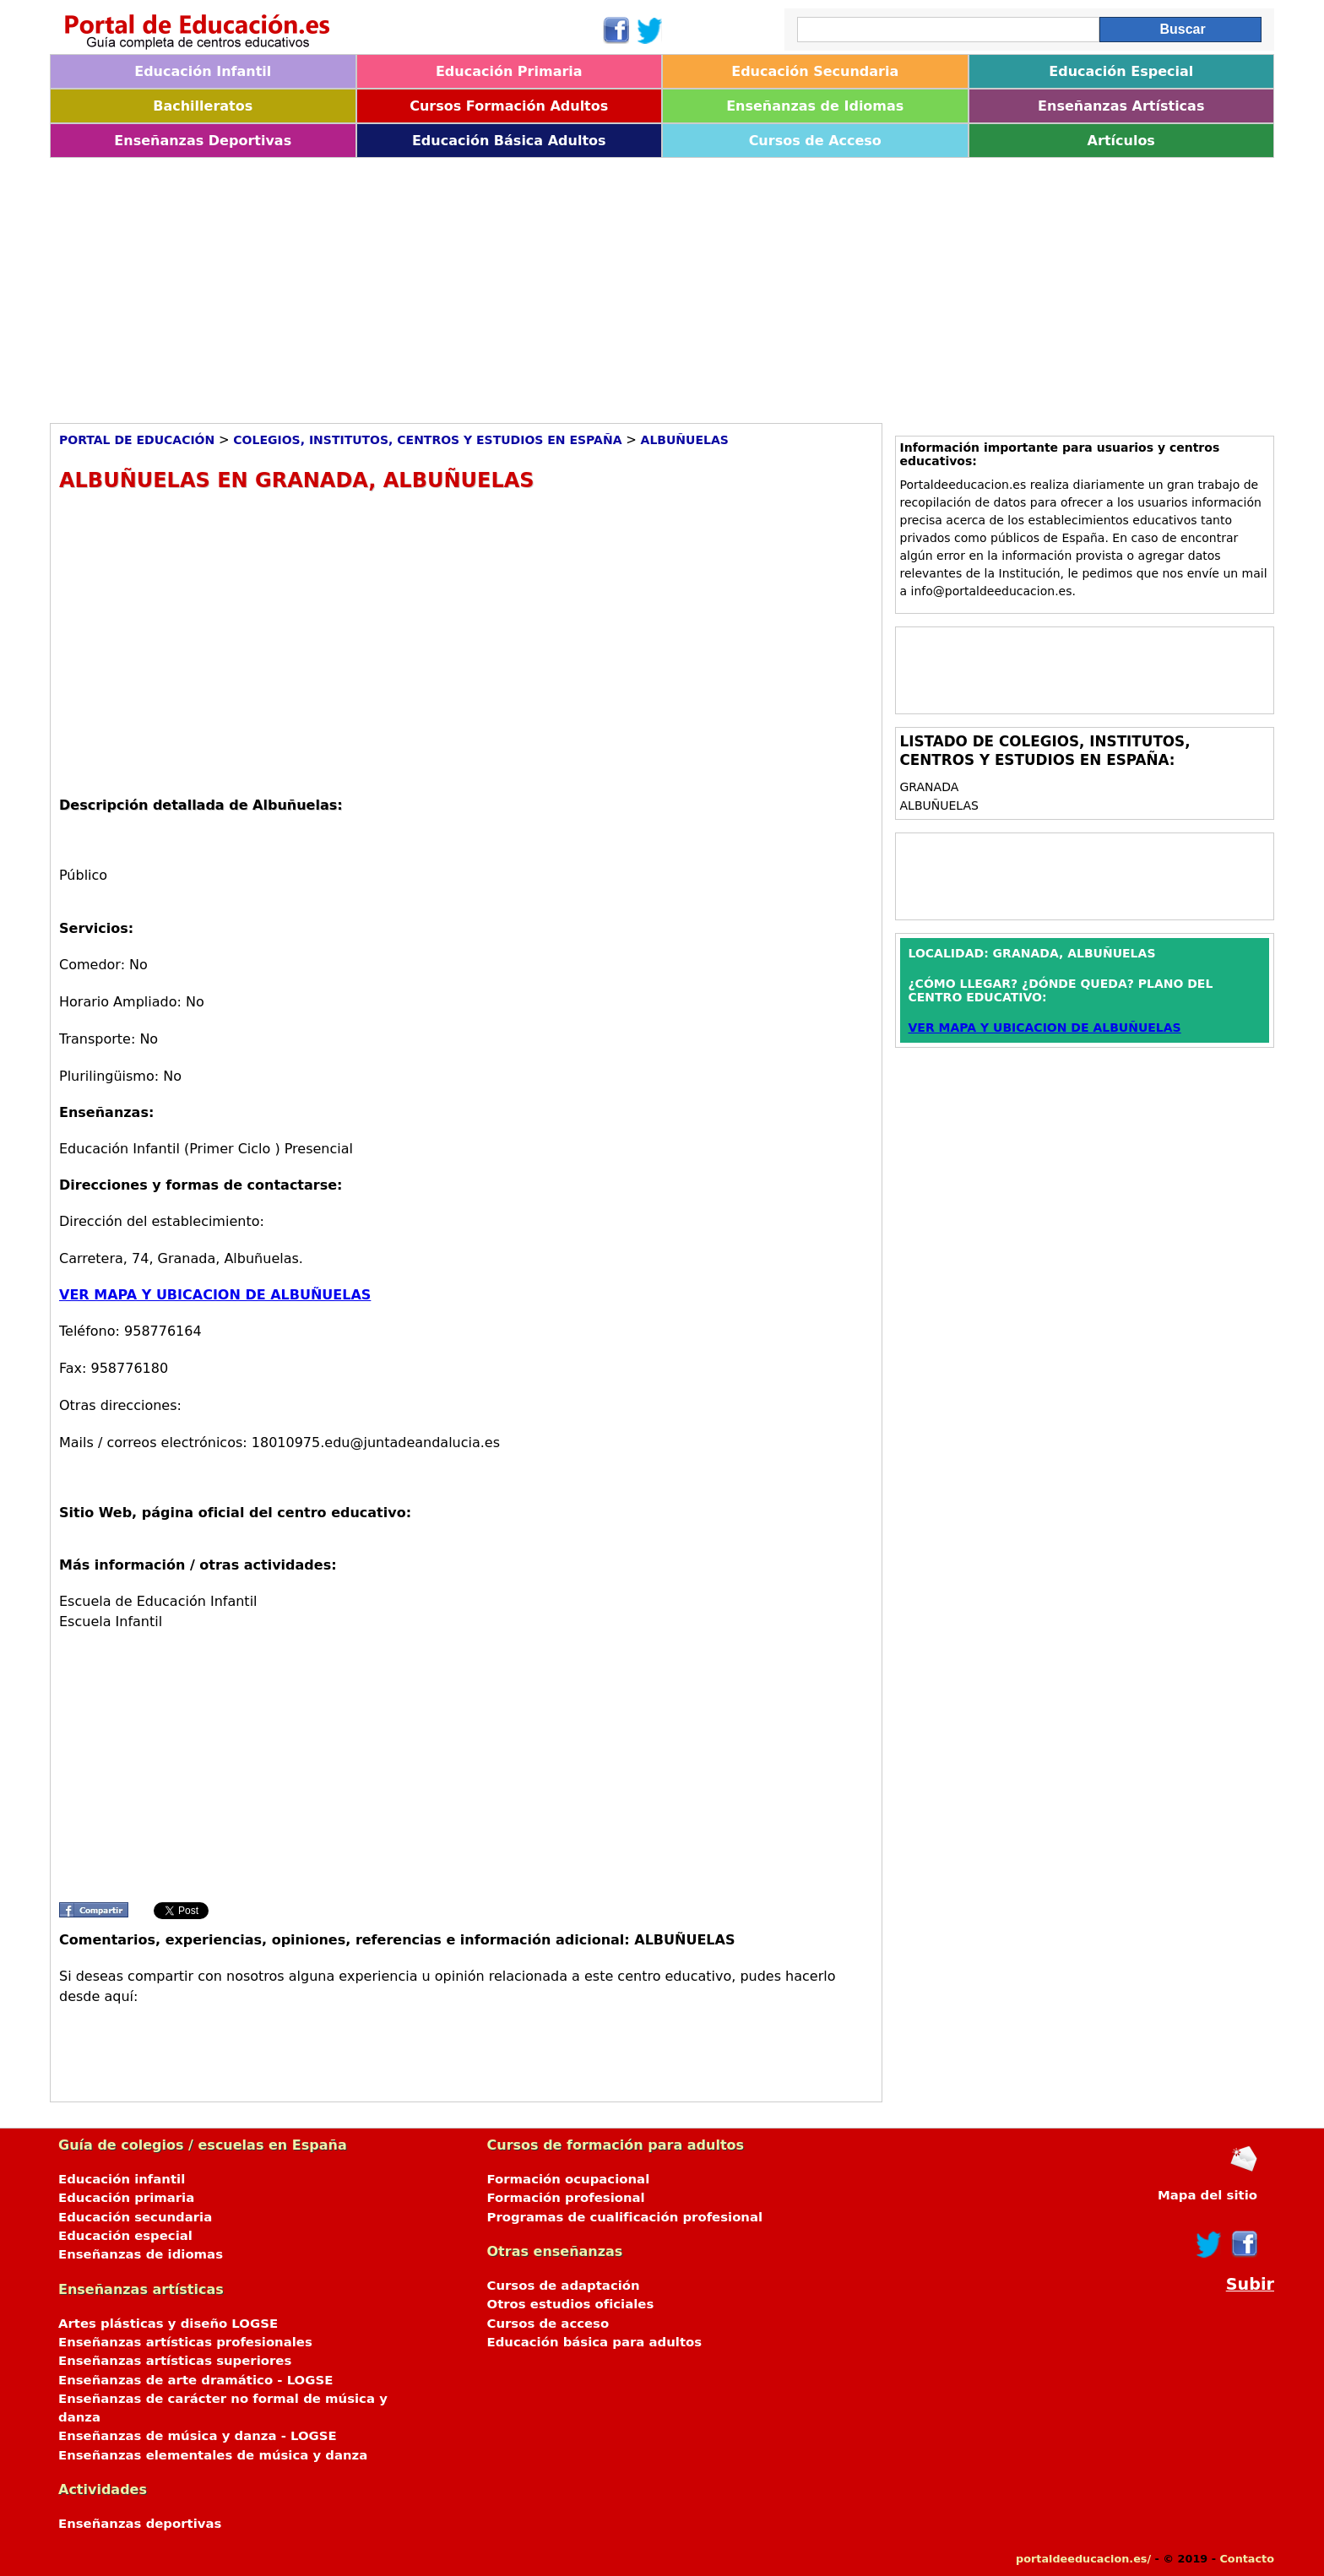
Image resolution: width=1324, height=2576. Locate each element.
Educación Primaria (509, 71)
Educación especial (125, 2235)
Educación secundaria (135, 2217)
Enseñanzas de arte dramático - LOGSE (195, 2380)
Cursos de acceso (548, 2323)
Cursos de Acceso (815, 141)
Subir (1250, 2284)
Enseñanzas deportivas (139, 2523)
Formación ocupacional (568, 2179)
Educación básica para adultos (595, 2342)
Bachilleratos (202, 106)
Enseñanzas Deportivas (202, 141)
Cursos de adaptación (563, 2285)
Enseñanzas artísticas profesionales (185, 2342)
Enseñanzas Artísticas (1121, 106)
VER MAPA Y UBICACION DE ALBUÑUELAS (215, 1295)
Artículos (1121, 141)
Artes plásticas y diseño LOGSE (168, 2323)
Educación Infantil (202, 71)
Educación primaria (126, 2197)
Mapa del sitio (1207, 2195)
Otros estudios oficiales (570, 2304)
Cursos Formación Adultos (509, 106)
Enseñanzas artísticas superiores (174, 2360)
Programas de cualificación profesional (625, 2217)
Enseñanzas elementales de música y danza (212, 2455)
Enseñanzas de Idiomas (814, 106)
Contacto (1246, 2558)
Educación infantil (121, 2179)
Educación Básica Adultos (509, 141)
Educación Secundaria (814, 71)
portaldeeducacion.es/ (1083, 2558)
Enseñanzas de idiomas (140, 2254)
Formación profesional (566, 2197)
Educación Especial (1121, 71)
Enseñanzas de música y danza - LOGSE (197, 2435)
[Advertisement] (556, 284)
